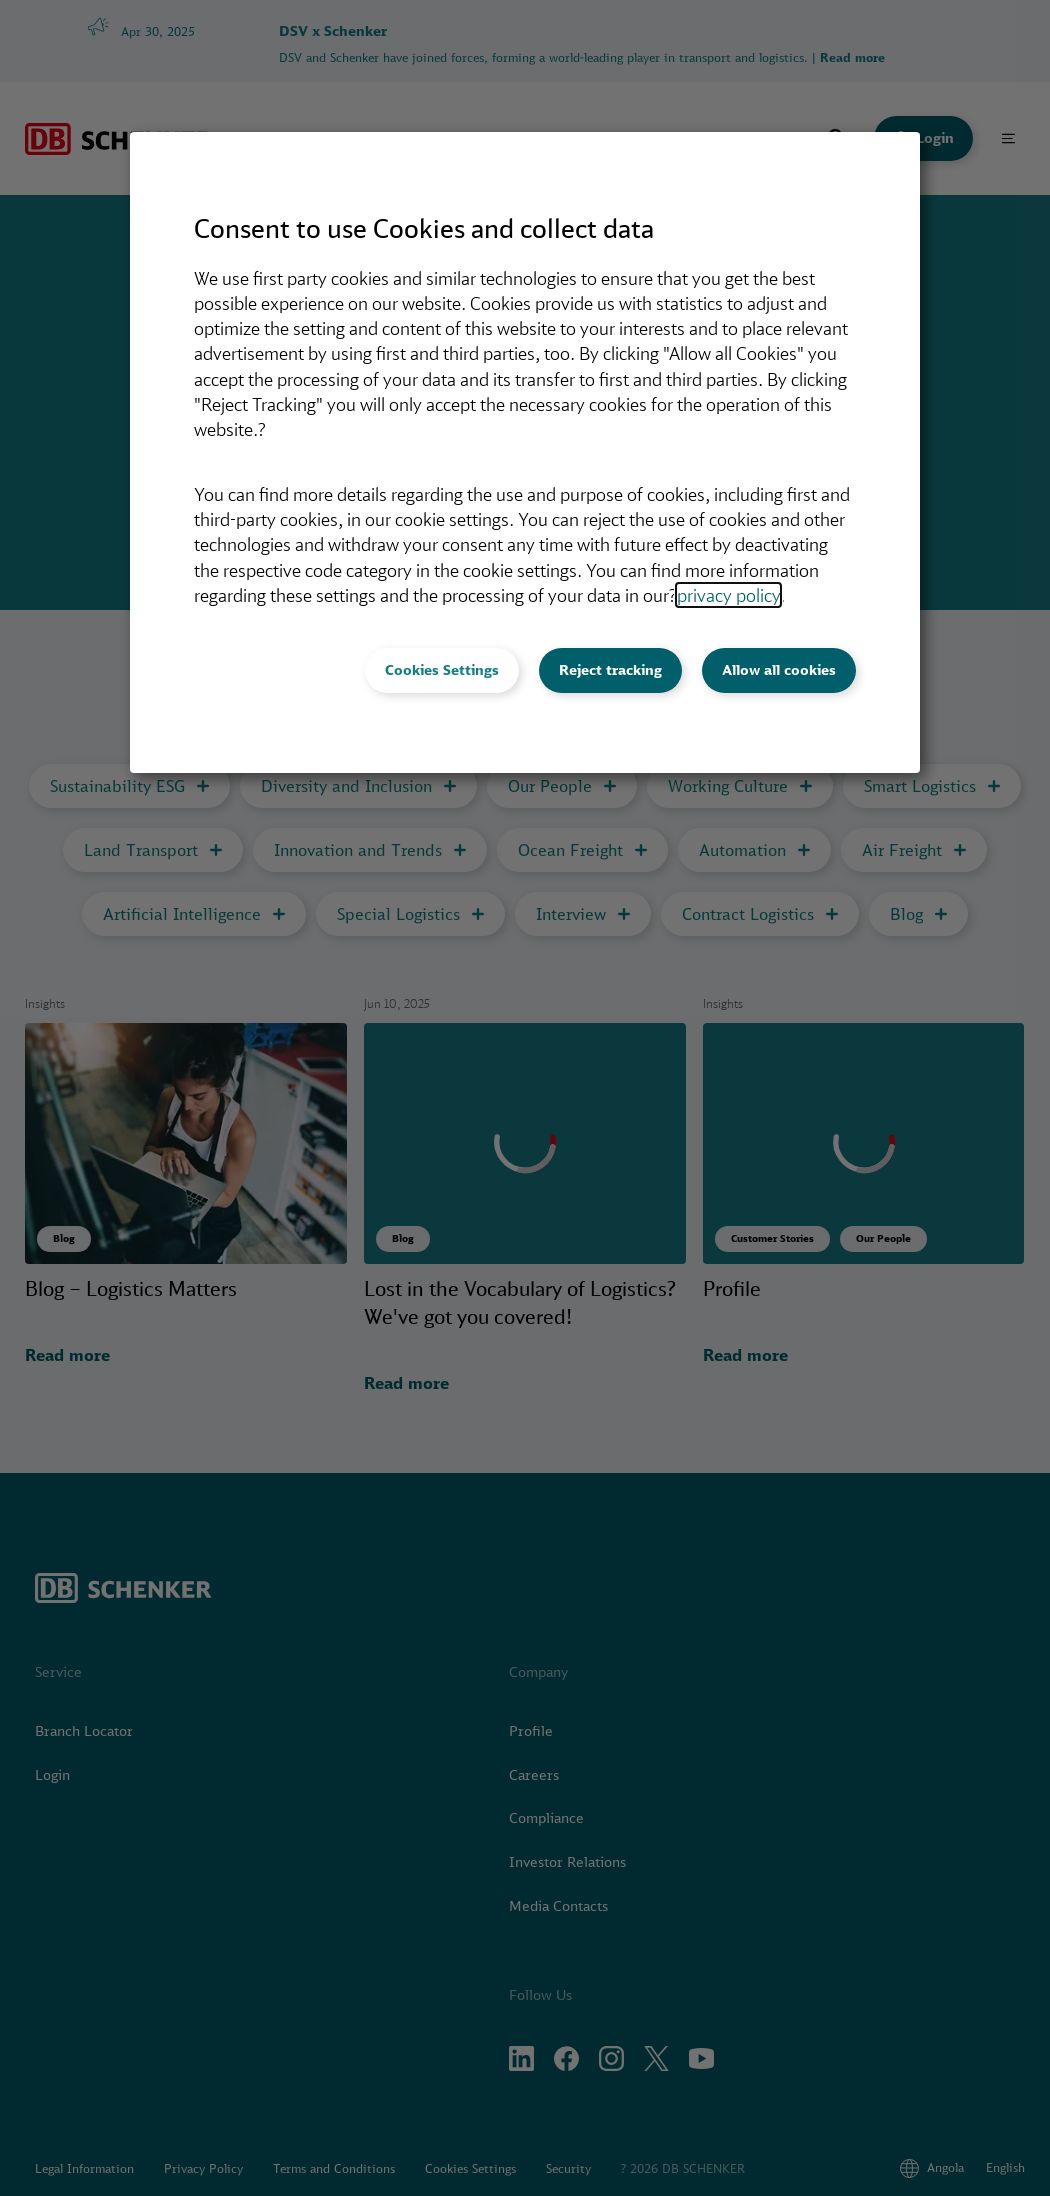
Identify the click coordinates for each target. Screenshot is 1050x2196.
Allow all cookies (779, 670)
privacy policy (728, 595)
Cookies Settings (442, 670)
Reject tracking (610, 670)
